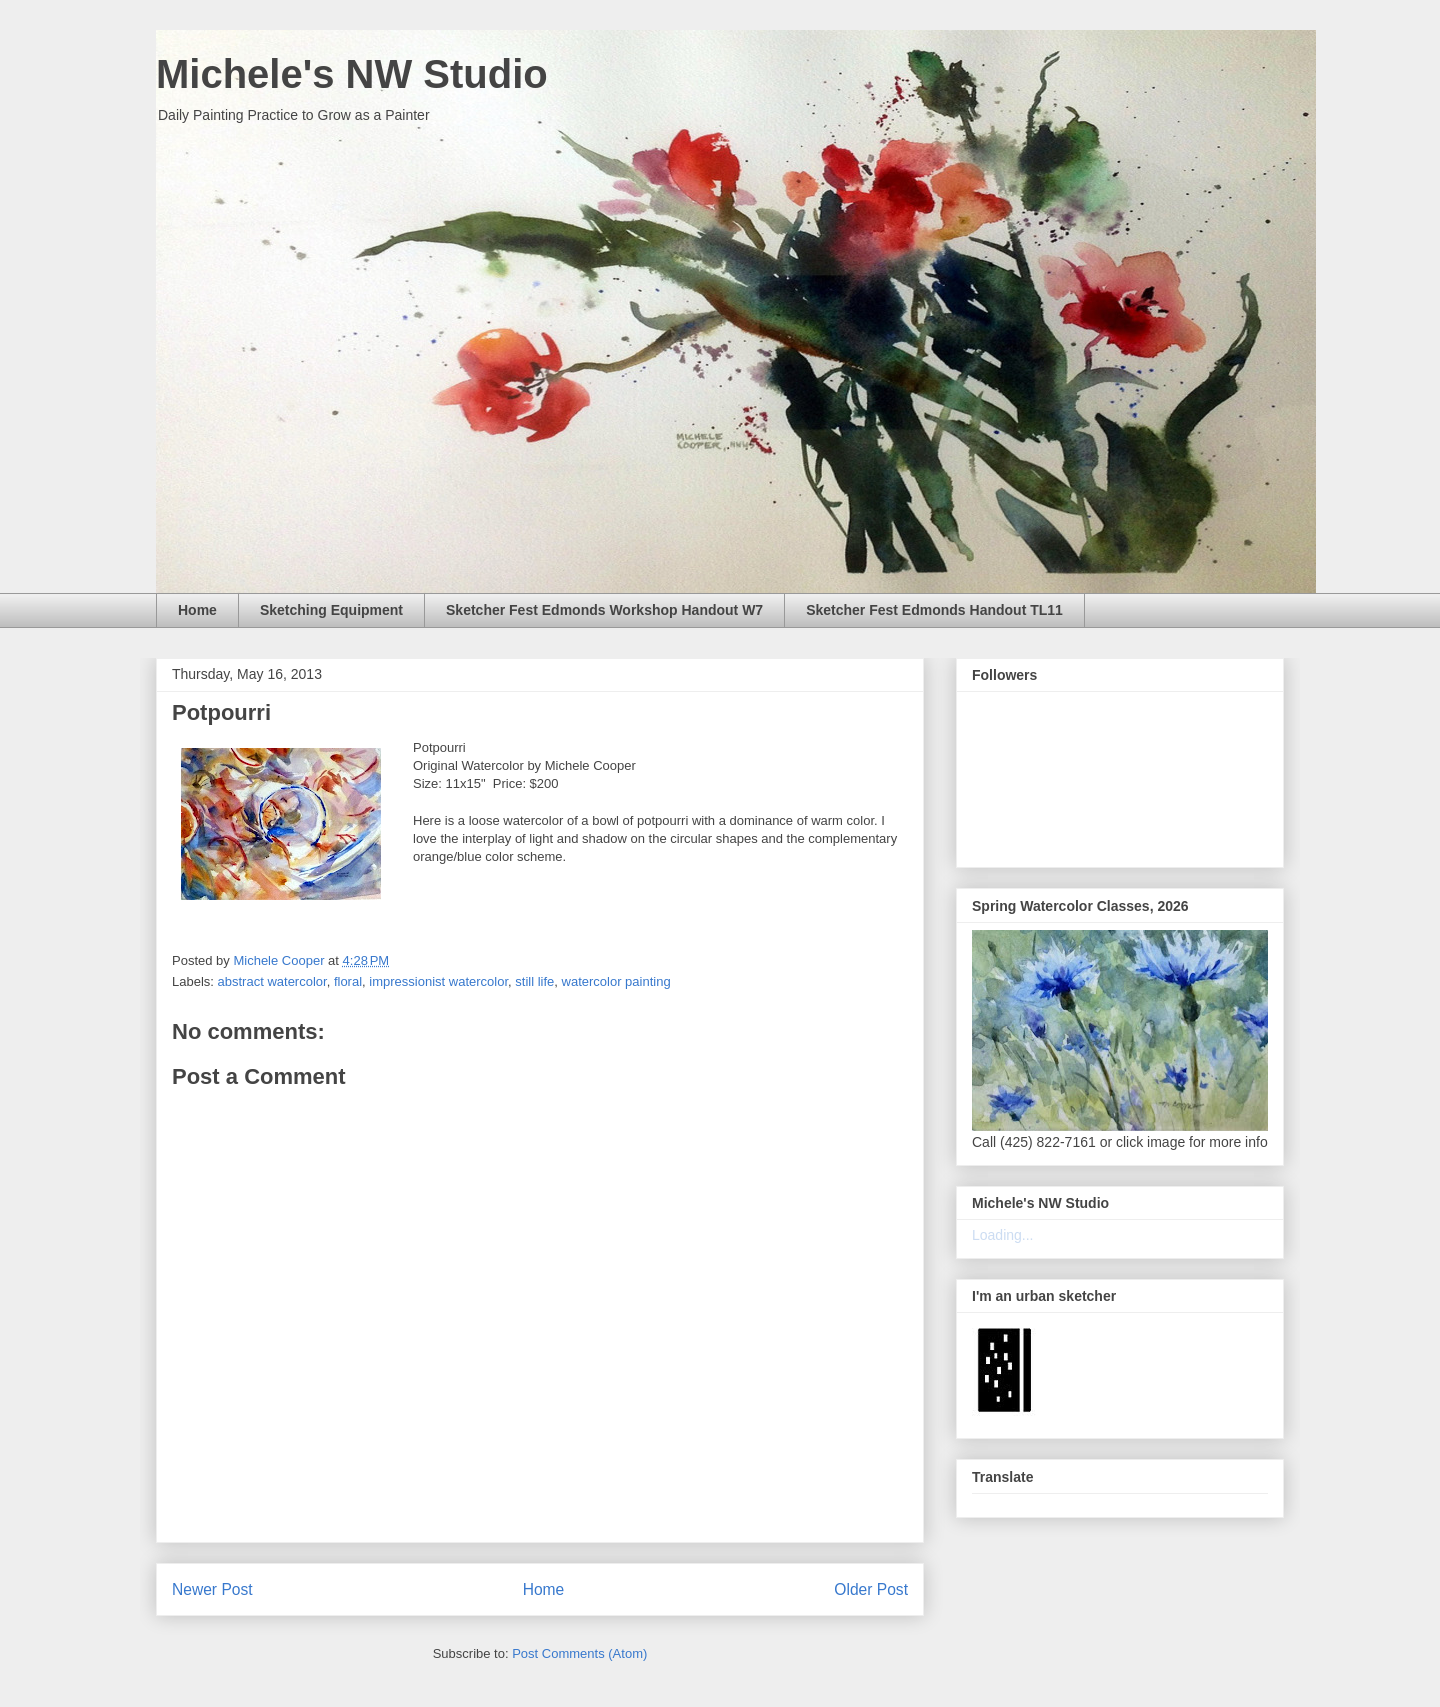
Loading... (1003, 1235)
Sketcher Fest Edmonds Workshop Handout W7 (604, 610)
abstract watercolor (272, 981)
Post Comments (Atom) (579, 1653)
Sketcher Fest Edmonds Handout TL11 (934, 610)
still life (534, 981)
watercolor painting (616, 981)
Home (197, 610)
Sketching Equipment (331, 610)
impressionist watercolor (438, 981)
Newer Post (212, 1589)
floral (348, 981)
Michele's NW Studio (352, 74)
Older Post (871, 1589)
